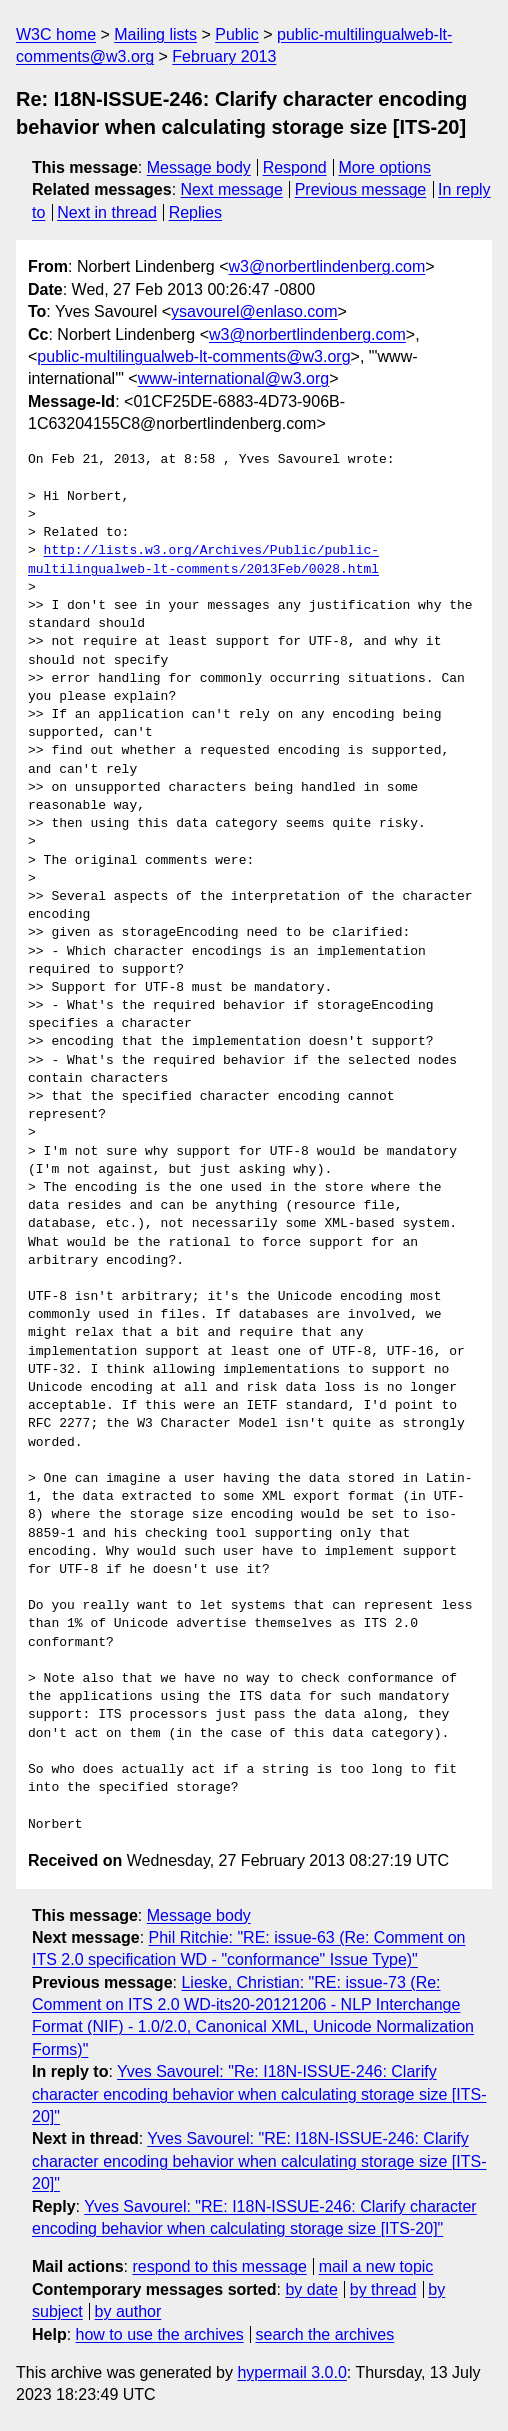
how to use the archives (160, 2334)
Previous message (361, 189)
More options (385, 167)
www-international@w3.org (233, 378)
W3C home (56, 34)
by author (128, 2311)
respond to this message (219, 2266)
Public (237, 34)
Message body (199, 167)
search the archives (325, 2334)
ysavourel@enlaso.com (254, 311)
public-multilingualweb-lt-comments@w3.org (193, 356)
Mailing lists (155, 34)
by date (311, 2289)
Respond (295, 167)
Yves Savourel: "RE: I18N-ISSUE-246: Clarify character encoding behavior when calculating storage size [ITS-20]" (259, 2161)
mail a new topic (376, 2266)
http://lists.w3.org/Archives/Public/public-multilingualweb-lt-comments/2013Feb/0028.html (203, 560)
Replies (195, 212)
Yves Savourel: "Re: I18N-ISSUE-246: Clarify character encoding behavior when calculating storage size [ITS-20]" (259, 2094)
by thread (383, 2289)
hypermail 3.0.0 (291, 2372)
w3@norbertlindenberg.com (327, 266)
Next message (232, 189)
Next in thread (107, 212)
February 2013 (224, 56)
